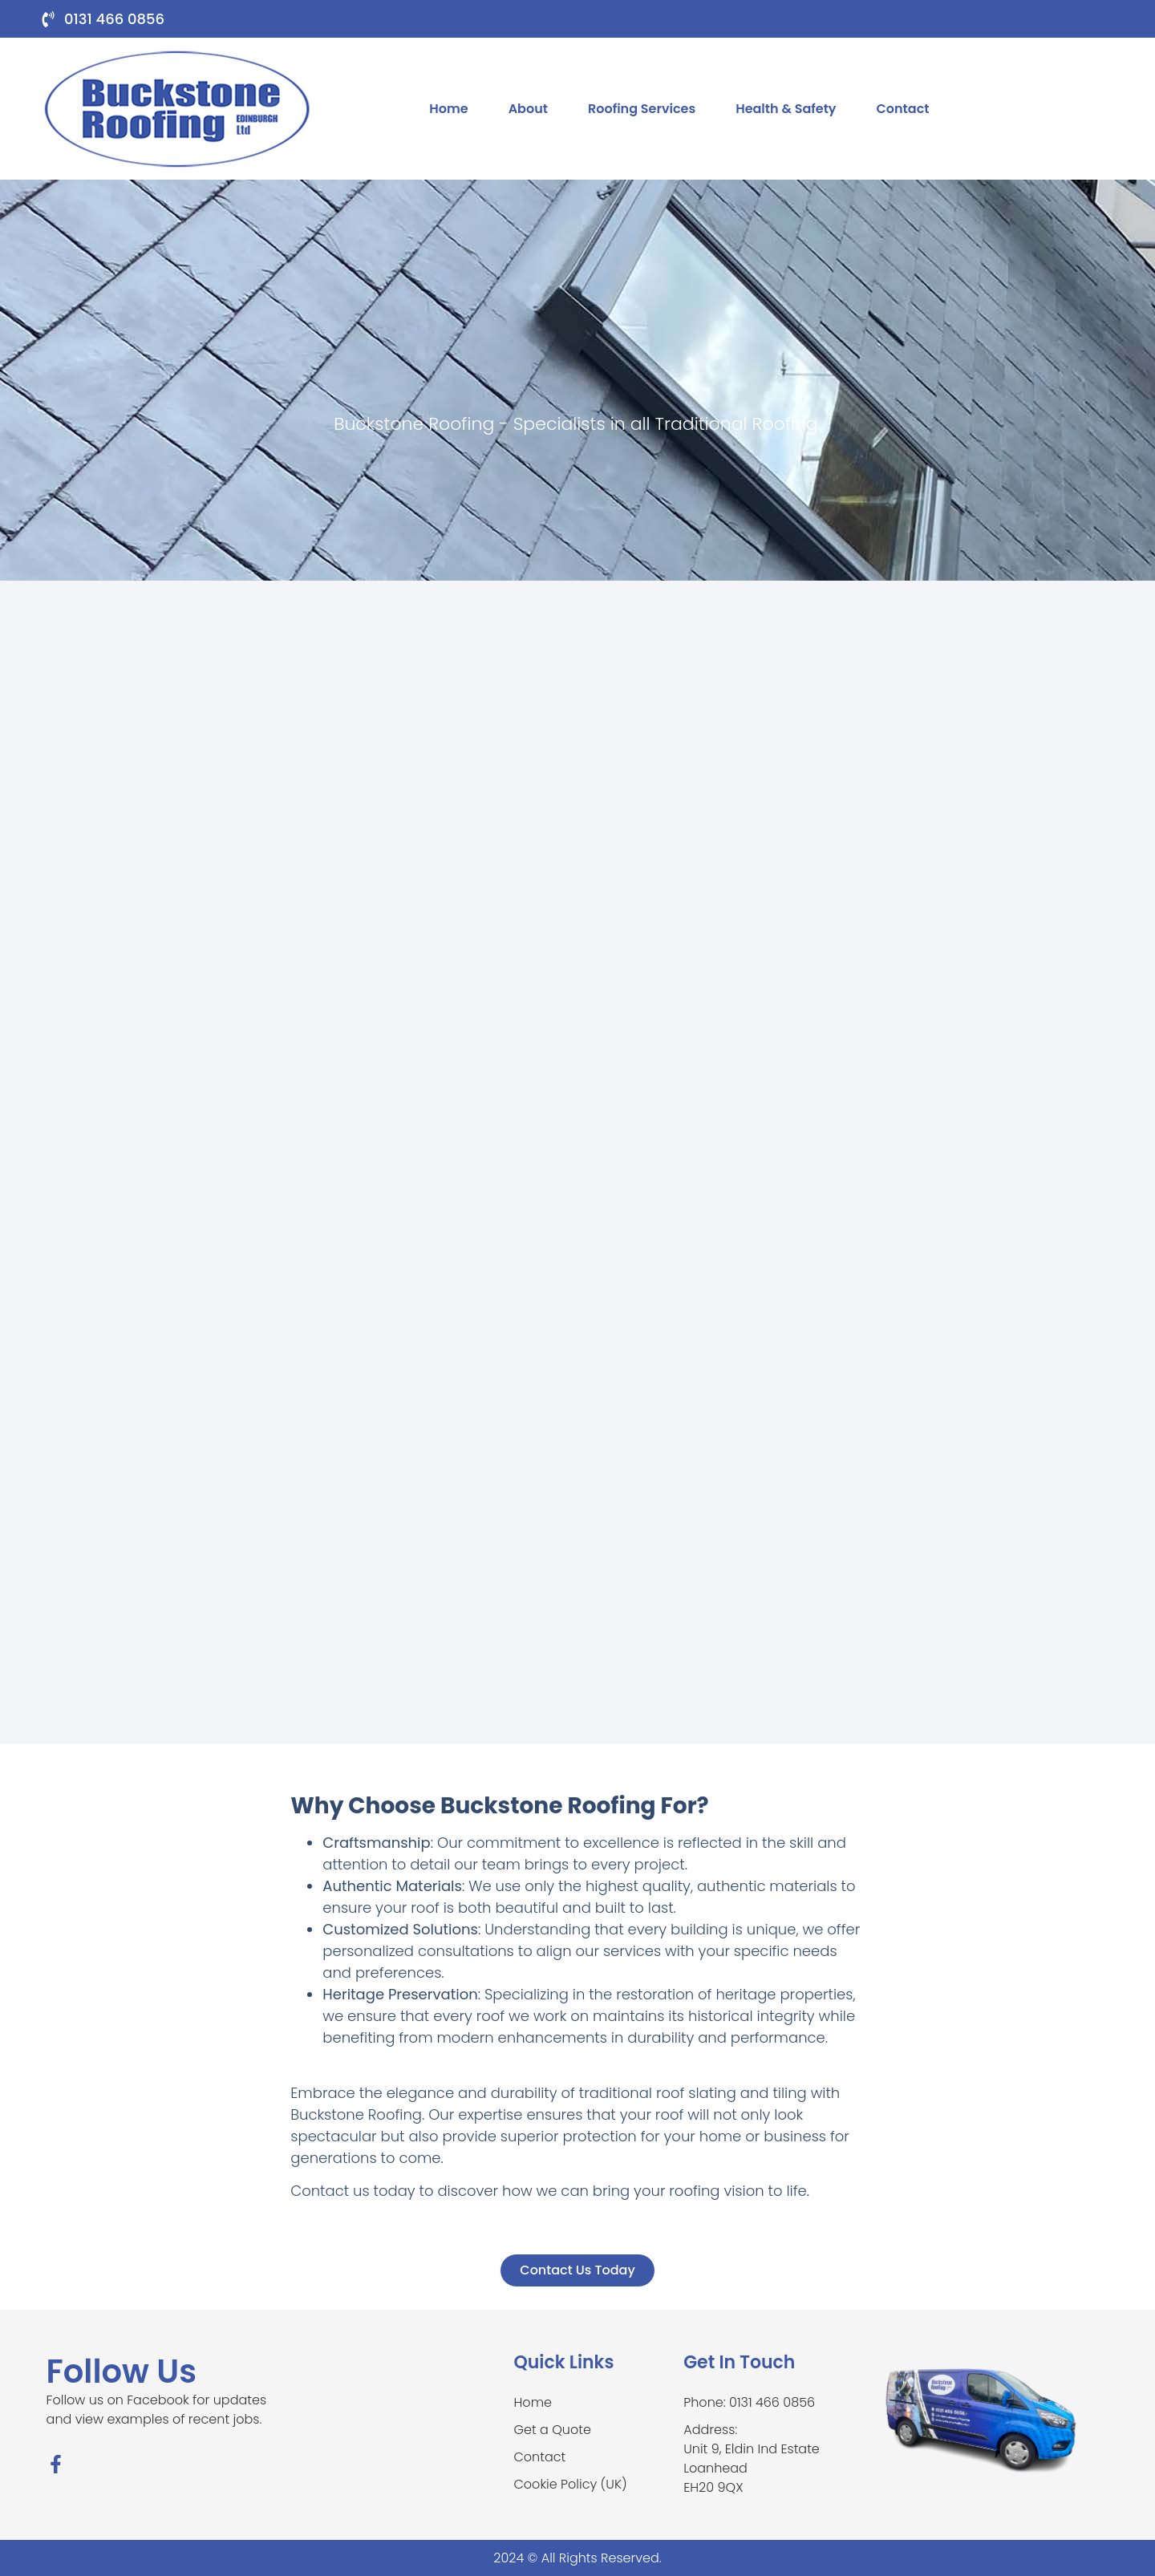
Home (448, 108)
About (528, 108)
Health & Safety (786, 108)
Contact (903, 108)
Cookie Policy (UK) (570, 2484)
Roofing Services (641, 108)
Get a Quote (552, 2429)
